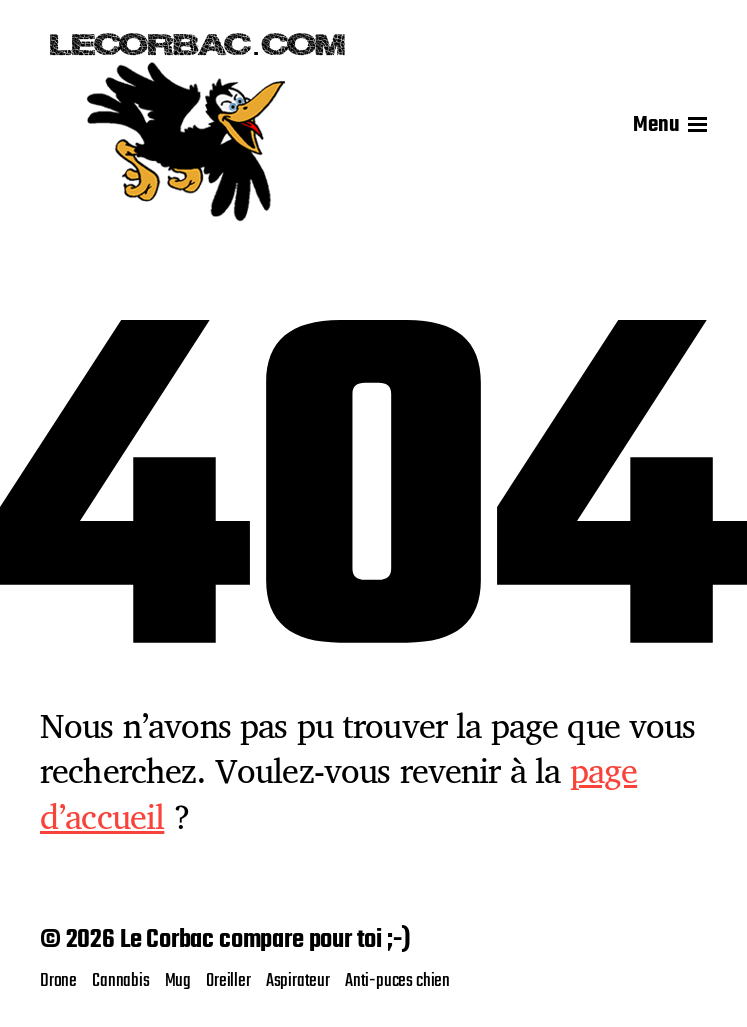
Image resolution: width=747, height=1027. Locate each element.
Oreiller (228, 981)
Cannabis (121, 981)
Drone (58, 981)
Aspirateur (298, 981)
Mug (178, 981)
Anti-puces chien (397, 981)
